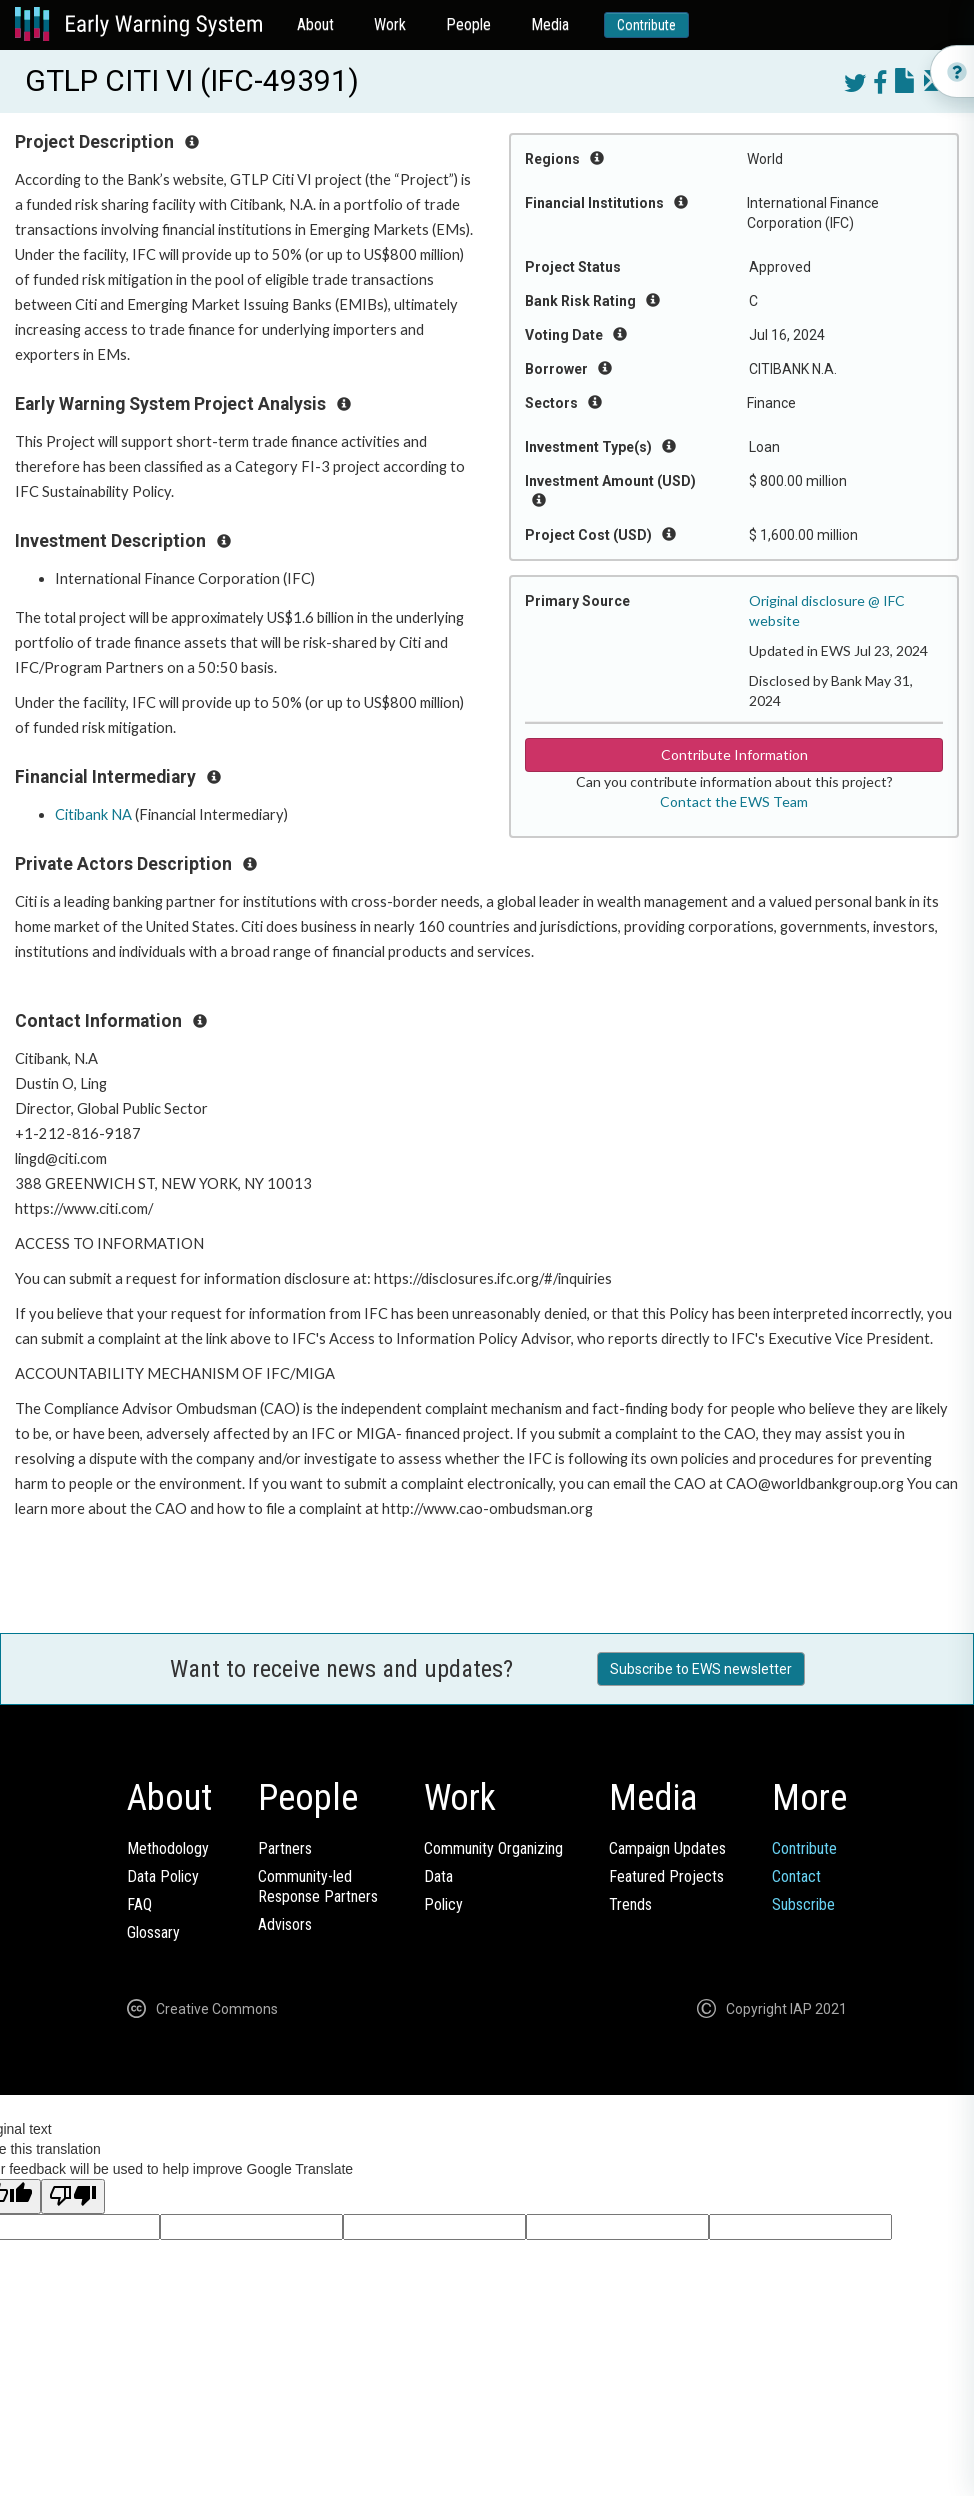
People (468, 24)
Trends (630, 1904)
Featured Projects (666, 1876)
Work (390, 24)
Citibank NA (93, 814)
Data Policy (163, 1876)
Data (438, 1876)
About (315, 24)
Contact (796, 1876)
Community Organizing (493, 1848)
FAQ (139, 1904)
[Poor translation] (73, 2196)
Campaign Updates (667, 1848)
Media (550, 24)
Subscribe (803, 1904)
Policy (443, 1904)
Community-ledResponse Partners (318, 1886)
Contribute (646, 25)
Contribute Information (734, 754)
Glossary (153, 1932)
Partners (285, 1848)
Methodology (168, 1848)
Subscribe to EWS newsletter (701, 1669)
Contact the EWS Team (734, 801)
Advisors (285, 1924)
